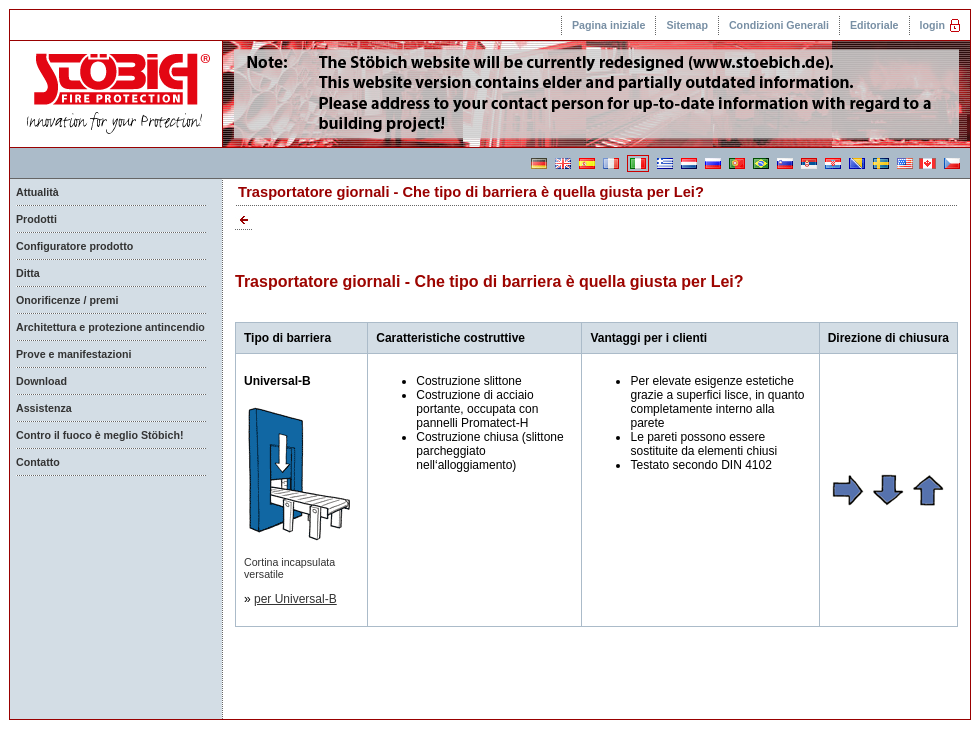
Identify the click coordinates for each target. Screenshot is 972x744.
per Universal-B (295, 599)
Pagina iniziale (608, 25)
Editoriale (874, 25)
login (932, 25)
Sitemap (686, 25)
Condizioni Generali (779, 25)
